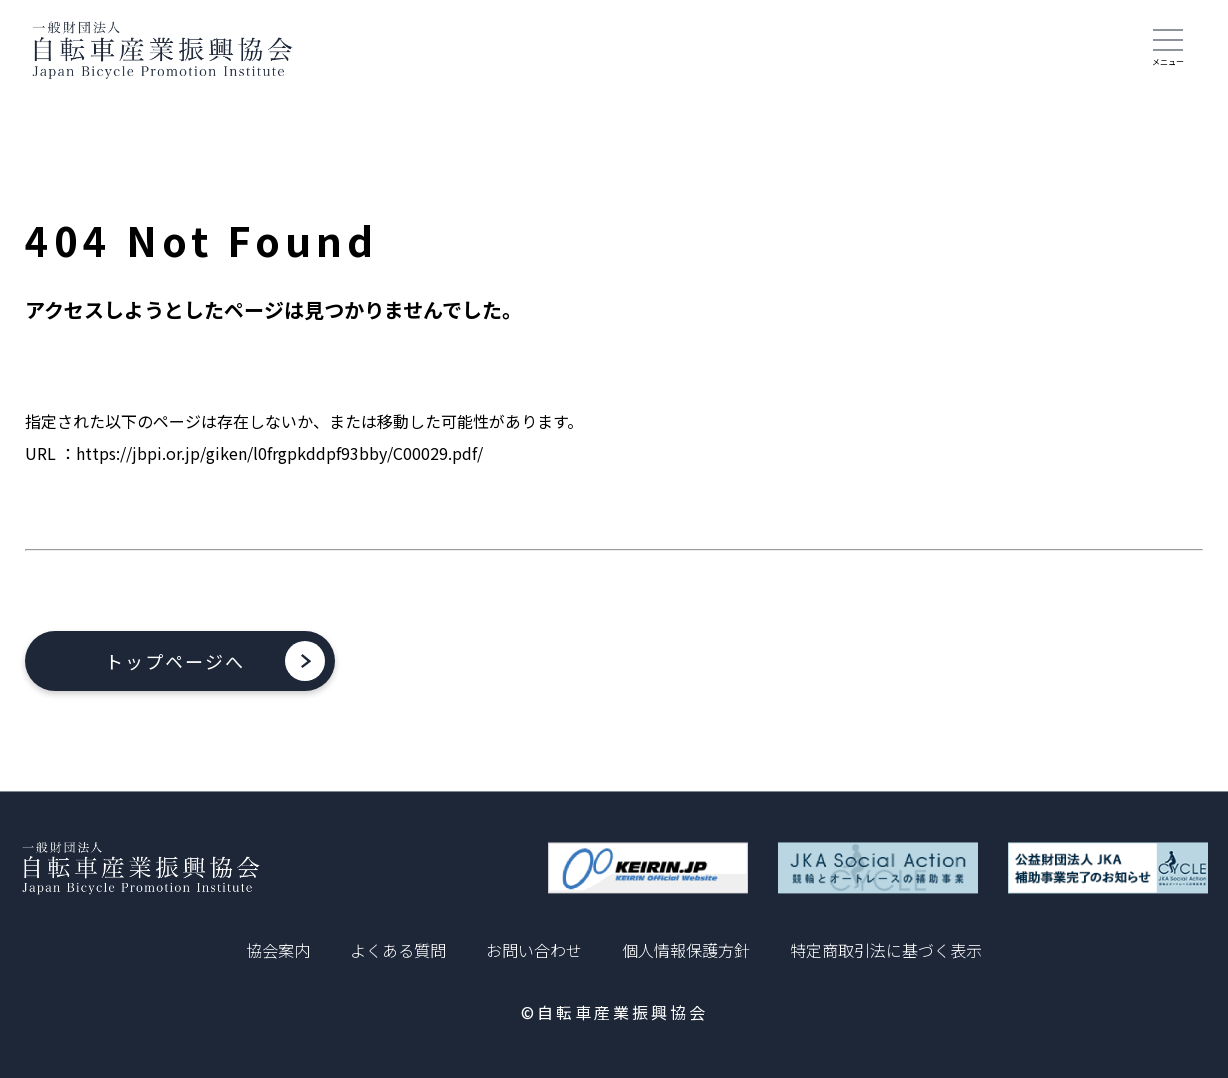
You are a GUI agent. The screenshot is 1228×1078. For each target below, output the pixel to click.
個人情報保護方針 (686, 950)
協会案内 (278, 950)
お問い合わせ (534, 950)
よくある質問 (398, 950)
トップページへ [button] (175, 661)
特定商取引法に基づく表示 (886, 950)
